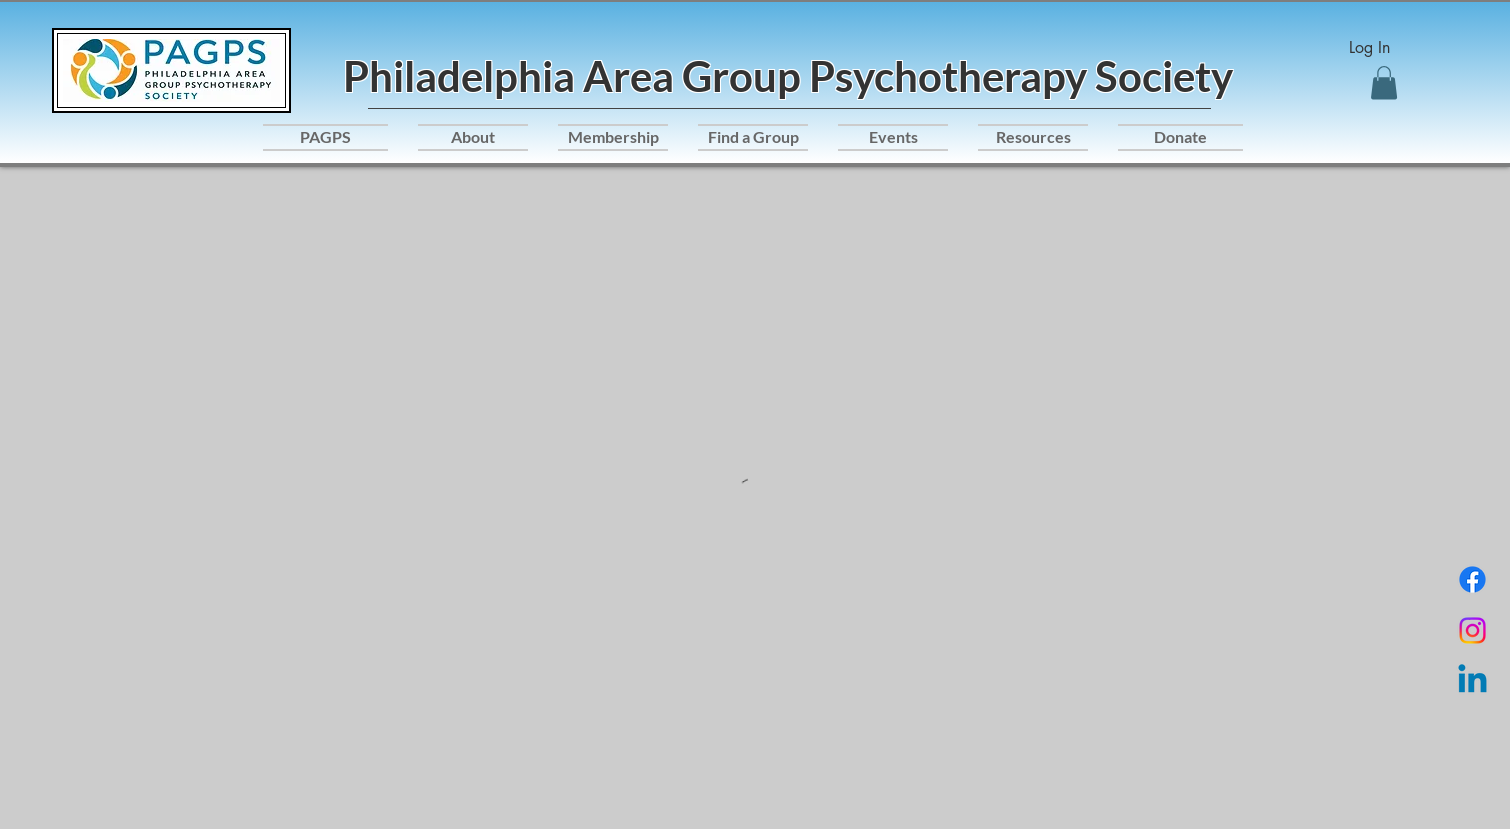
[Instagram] (1472, 630)
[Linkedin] (1472, 681)
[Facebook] (1472, 579)
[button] (1384, 82)
